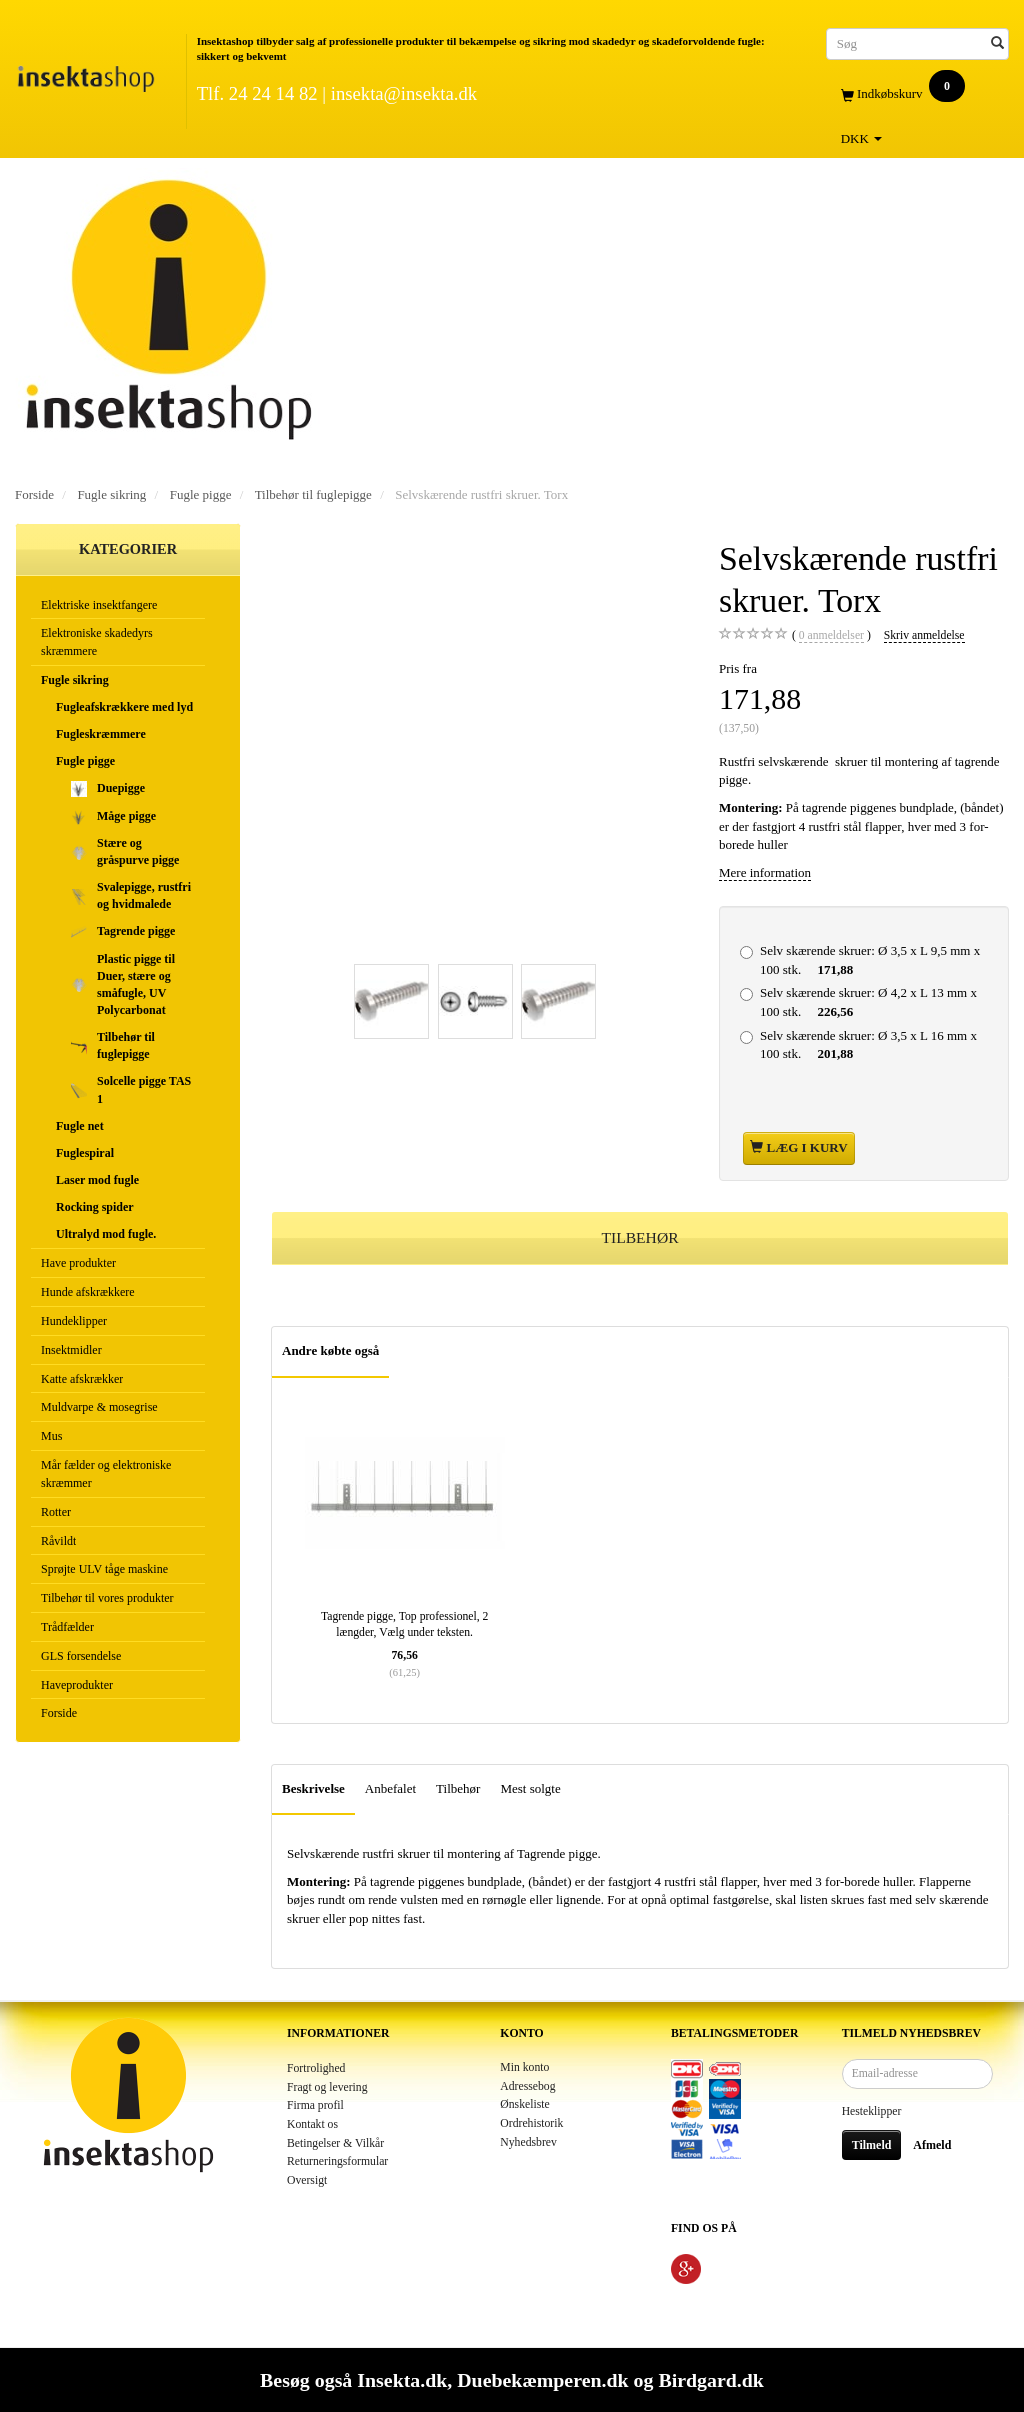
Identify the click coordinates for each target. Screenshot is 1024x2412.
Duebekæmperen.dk (542, 2380)
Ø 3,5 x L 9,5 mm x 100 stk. (870, 960)
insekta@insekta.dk (404, 93)
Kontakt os (312, 2124)
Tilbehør (458, 1788)
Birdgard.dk (710, 2380)
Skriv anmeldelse (924, 635)
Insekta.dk (402, 2380)
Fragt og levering (327, 2087)
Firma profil (315, 2105)
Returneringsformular (337, 2161)
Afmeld (932, 2145)
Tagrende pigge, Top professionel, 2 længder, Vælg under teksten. (405, 1625)
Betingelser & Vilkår (335, 2143)
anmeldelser (831, 636)
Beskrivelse (313, 1788)
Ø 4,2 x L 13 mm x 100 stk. (868, 1002)
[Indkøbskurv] (917, 94)
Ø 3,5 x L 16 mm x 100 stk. (868, 1045)
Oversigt (307, 2180)
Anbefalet (390, 1788)
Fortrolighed (316, 2068)
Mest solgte (530, 1788)
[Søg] (997, 43)
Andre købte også (330, 1350)
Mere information (765, 872)
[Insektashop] (85, 74)
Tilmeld (872, 2145)
